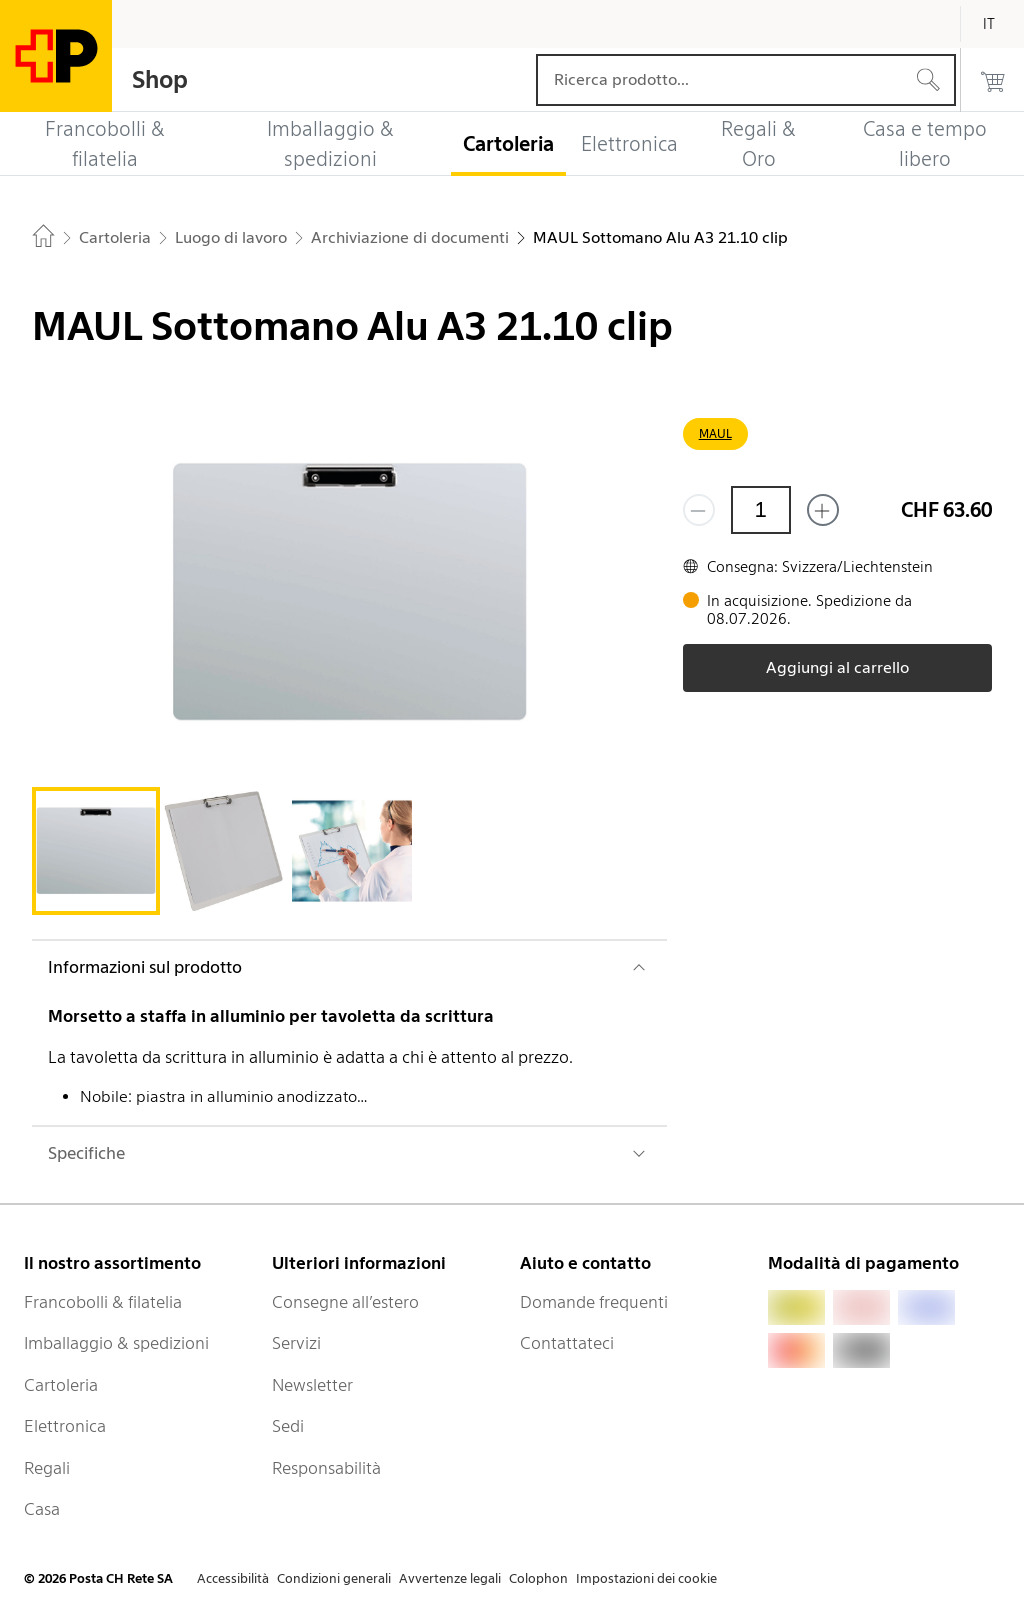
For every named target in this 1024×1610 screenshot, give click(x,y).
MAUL (715, 433)
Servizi (296, 1343)
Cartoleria (61, 1385)
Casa (42, 1509)
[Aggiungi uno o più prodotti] (823, 510)
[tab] (96, 851)
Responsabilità (326, 1468)
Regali (47, 1468)
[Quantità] (761, 510)
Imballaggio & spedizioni (116, 1343)
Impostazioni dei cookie (646, 1578)
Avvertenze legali (450, 1578)
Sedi (288, 1426)
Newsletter (312, 1385)
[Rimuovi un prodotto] (699, 510)
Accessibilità (233, 1578)
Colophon (538, 1578)
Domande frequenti (594, 1302)
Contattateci (567, 1343)
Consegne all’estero (345, 1302)
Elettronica (65, 1426)
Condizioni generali (334, 1578)
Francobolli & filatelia (103, 1302)
